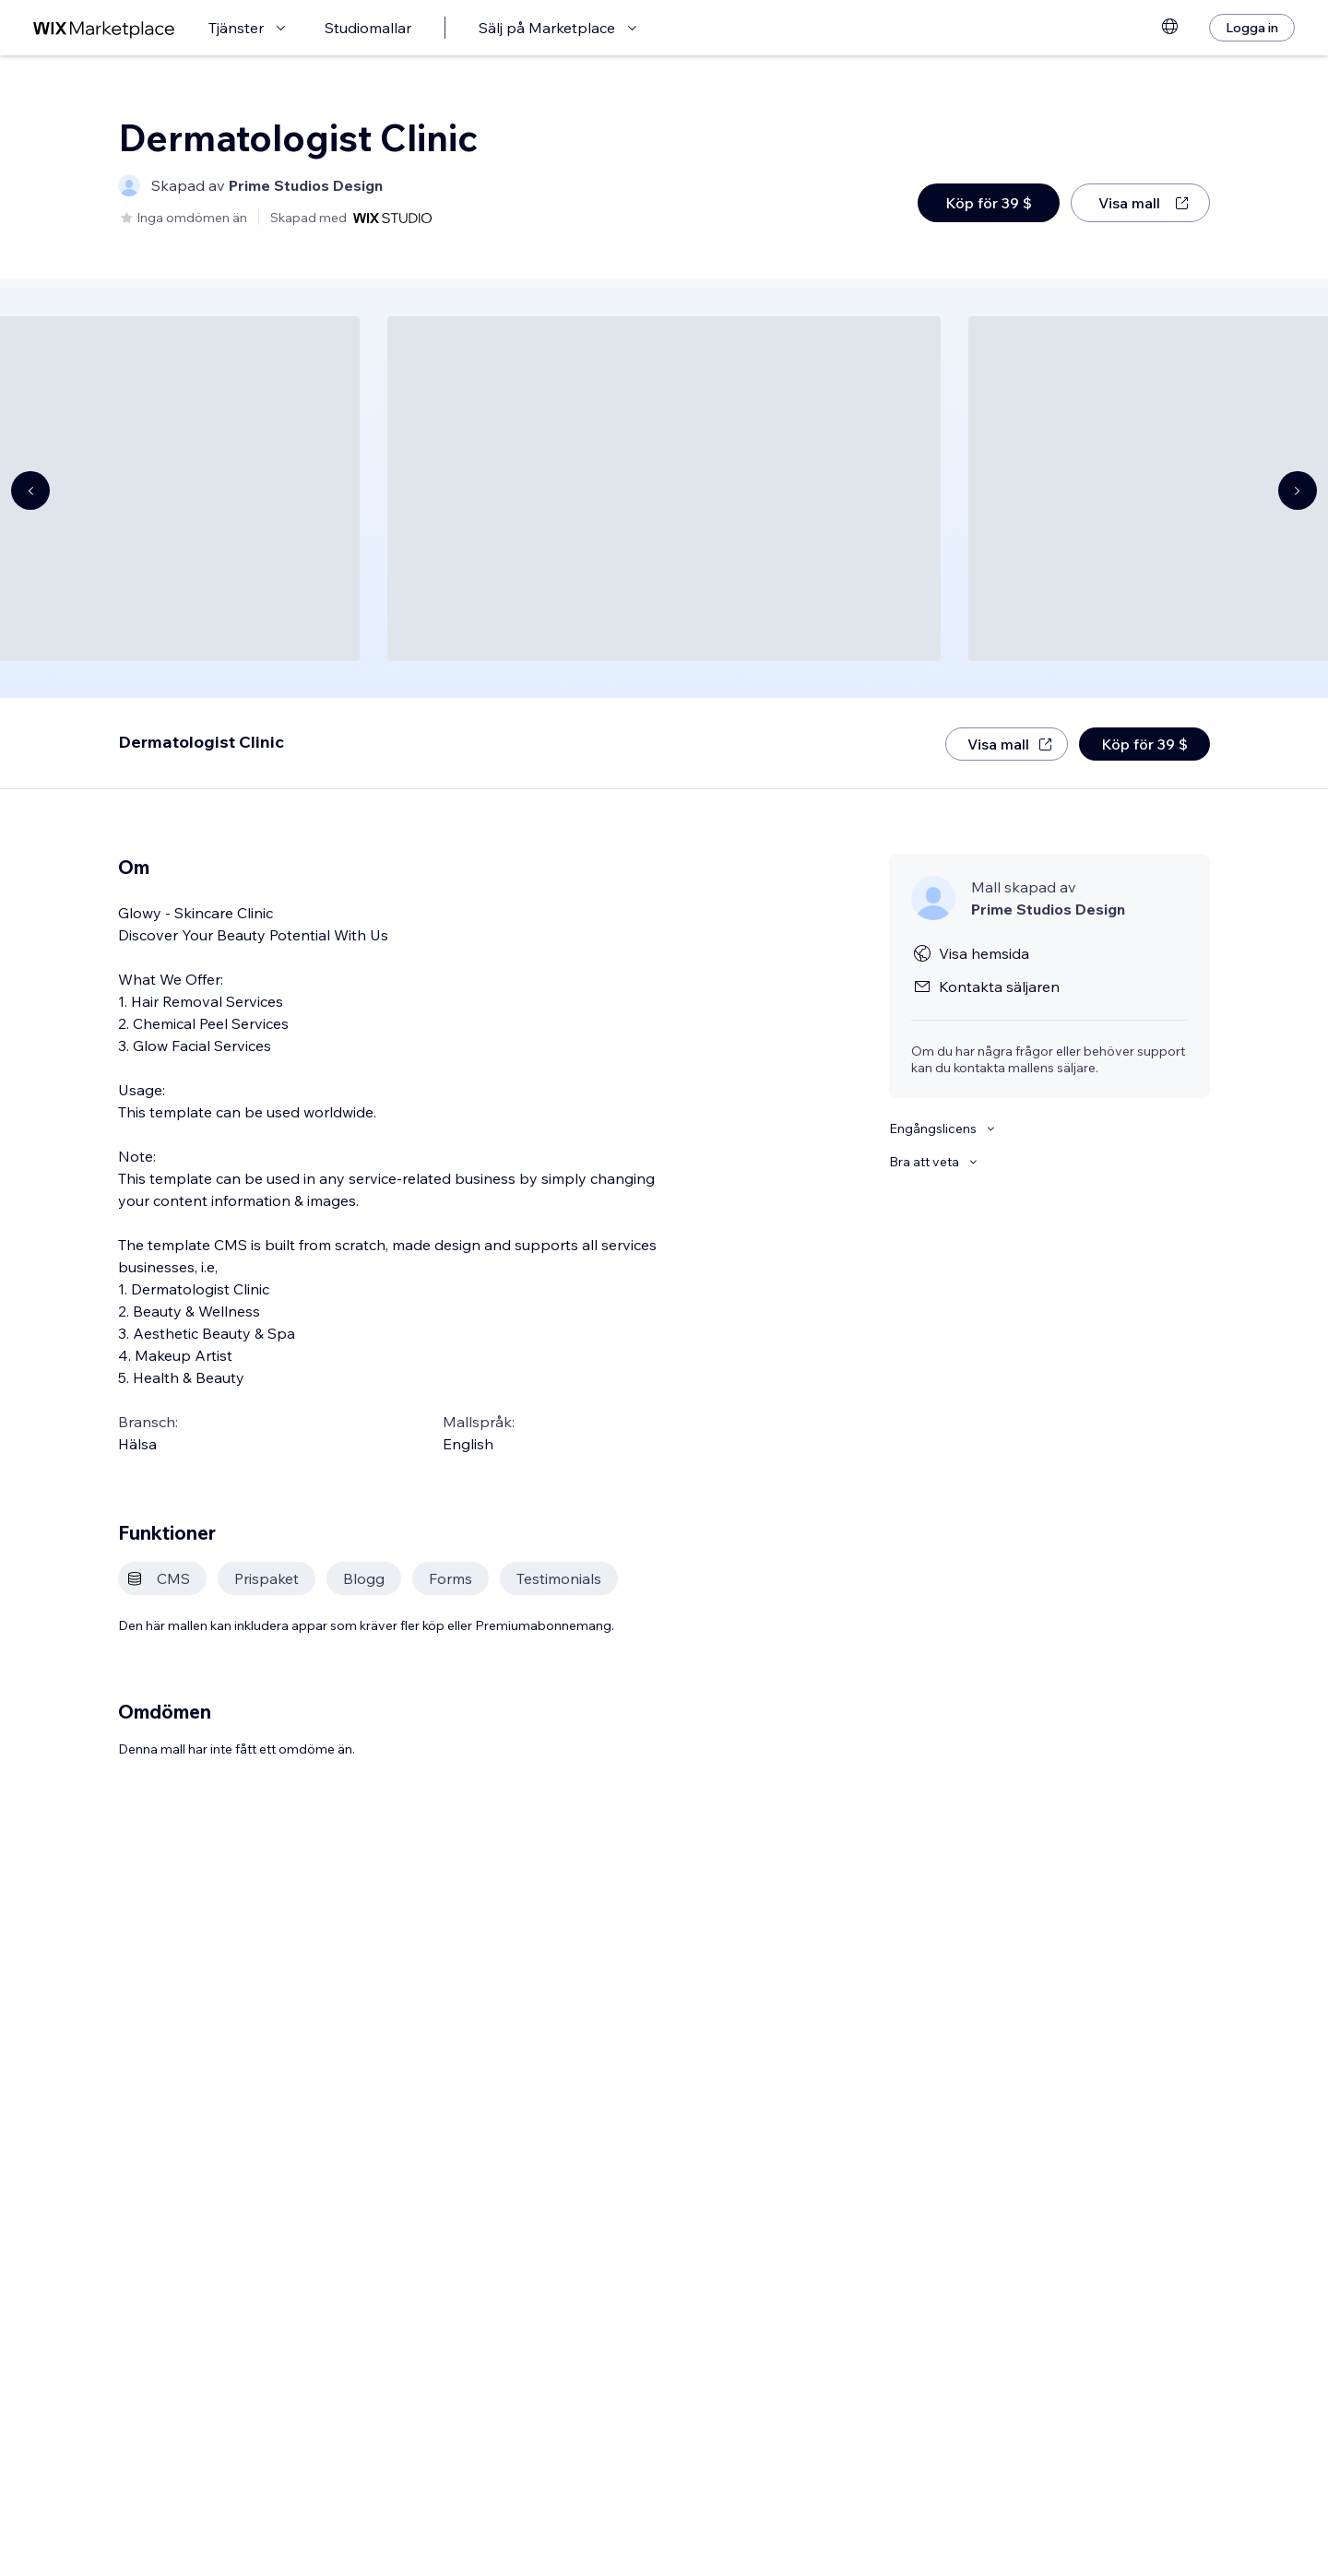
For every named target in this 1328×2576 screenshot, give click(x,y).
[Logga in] (1252, 27)
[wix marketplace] (104, 28)
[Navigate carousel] (30, 490)
